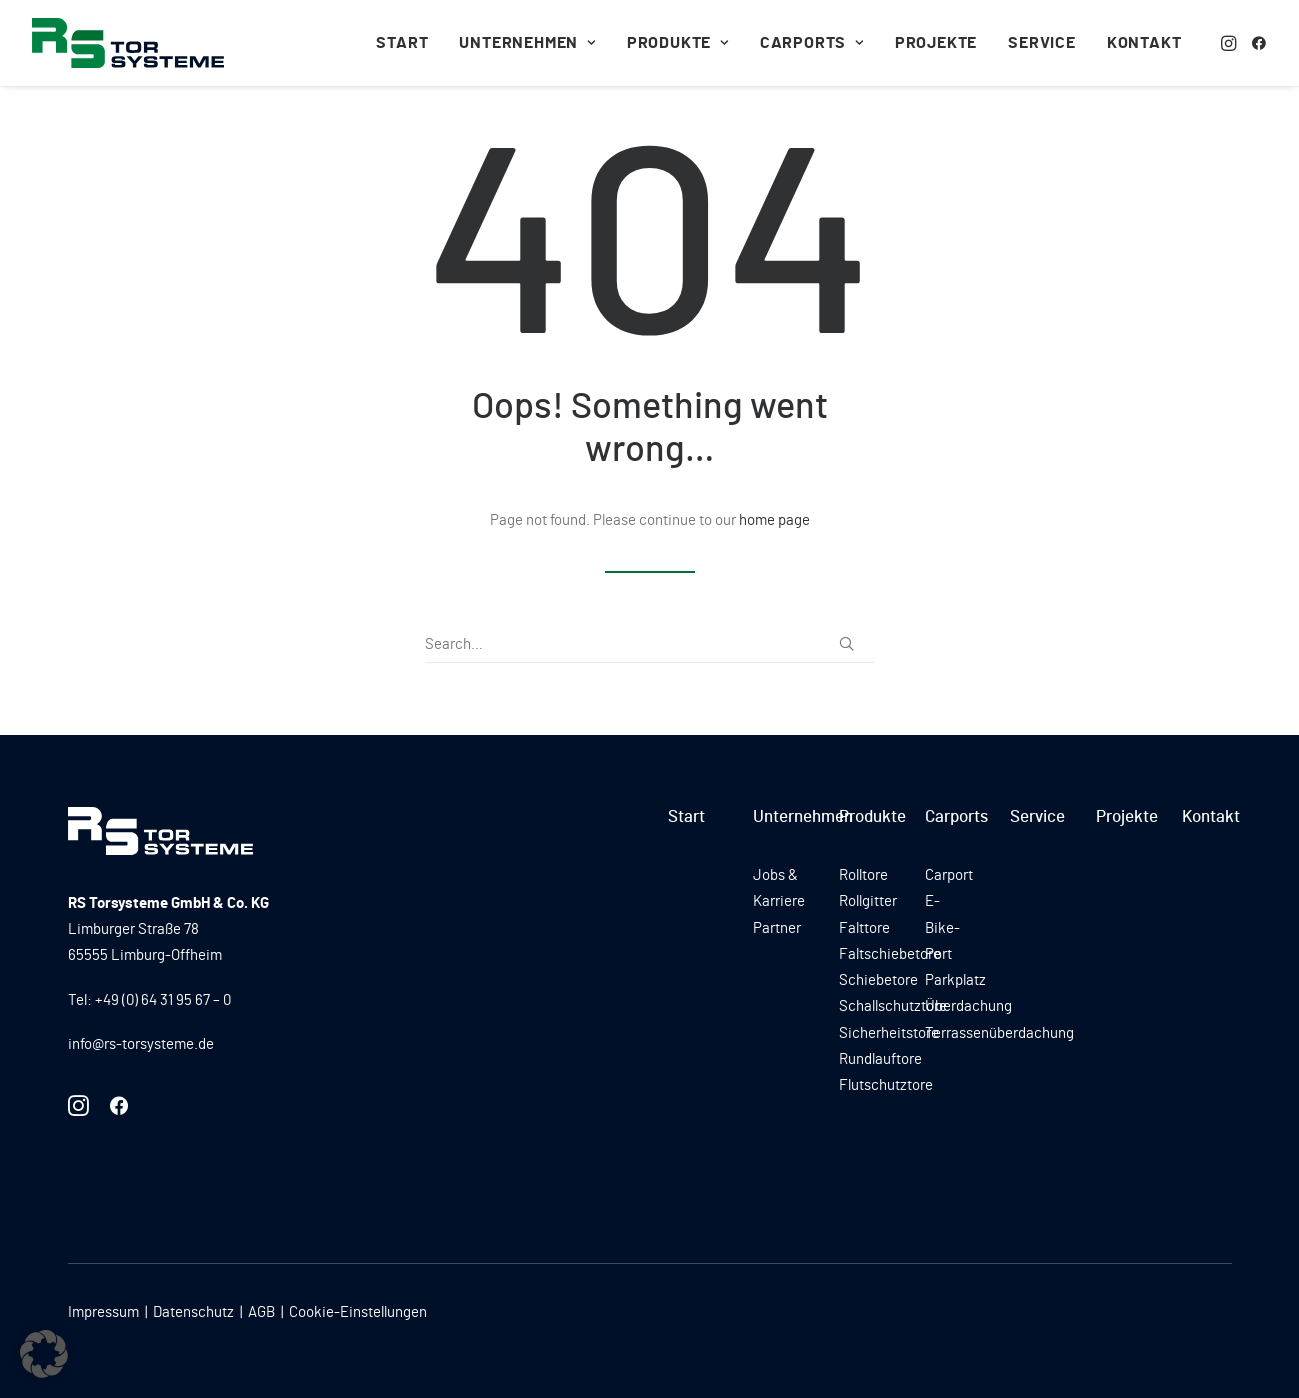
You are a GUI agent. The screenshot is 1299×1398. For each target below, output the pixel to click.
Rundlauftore (880, 1059)
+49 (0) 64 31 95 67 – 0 (163, 1000)
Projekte (936, 43)
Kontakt (1144, 43)
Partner (777, 928)
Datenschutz (193, 1312)
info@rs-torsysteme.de (141, 1044)
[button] (1230, 43)
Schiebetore (878, 980)
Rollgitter (868, 901)
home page (774, 520)
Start (402, 43)
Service (1042, 43)
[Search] (650, 645)
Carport (949, 875)
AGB (261, 1312)
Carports (812, 43)
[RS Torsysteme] (128, 43)
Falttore (864, 928)
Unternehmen (527, 43)
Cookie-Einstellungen (358, 1312)
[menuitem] (402, 43)
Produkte (678, 43)
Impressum (103, 1312)
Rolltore (863, 875)
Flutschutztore (886, 1085)
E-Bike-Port (942, 928)
